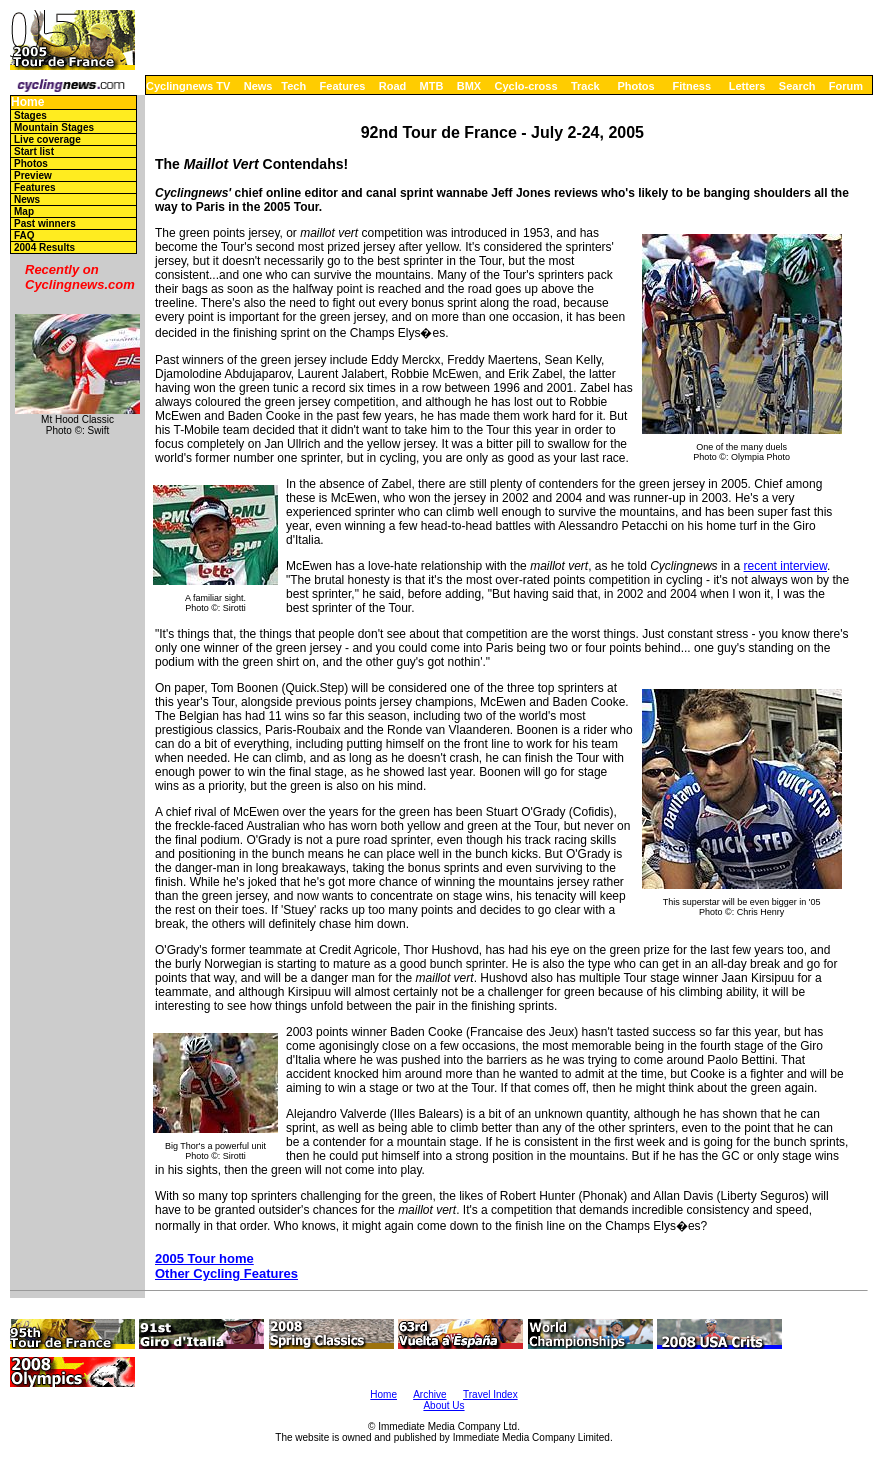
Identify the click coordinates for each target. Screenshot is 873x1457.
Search (797, 86)
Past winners (45, 223)
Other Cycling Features (226, 1273)
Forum (846, 86)
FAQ (24, 235)
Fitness (691, 86)
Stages (30, 115)
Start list (34, 151)
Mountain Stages (54, 127)
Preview (33, 175)
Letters (747, 86)
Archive (429, 1394)
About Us (443, 1405)
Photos (635, 86)
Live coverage (47, 139)
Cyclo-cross (526, 86)
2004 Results (44, 247)
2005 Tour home (204, 1258)
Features (343, 86)
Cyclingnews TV (188, 86)
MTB (432, 86)
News (258, 86)
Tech (293, 86)
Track (585, 86)
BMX (469, 86)
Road (393, 86)
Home (27, 102)
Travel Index (490, 1394)
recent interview (785, 566)
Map (24, 211)
